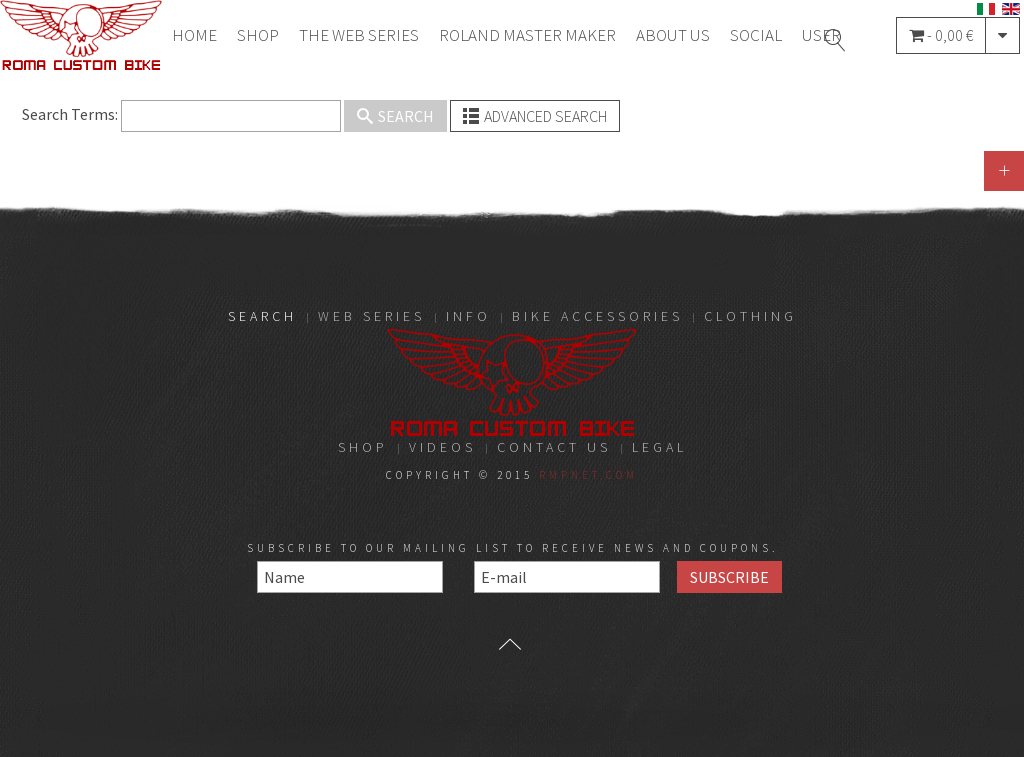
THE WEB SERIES (359, 35)
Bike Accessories (597, 316)
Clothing (750, 316)
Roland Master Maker (527, 35)
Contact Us (554, 447)
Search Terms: (70, 114)
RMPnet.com (588, 475)
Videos (442, 447)
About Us (673, 35)
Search (395, 116)
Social (756, 35)
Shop (258, 35)
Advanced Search (535, 116)
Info (468, 316)
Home (194, 35)
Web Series (371, 316)
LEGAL (659, 447)
